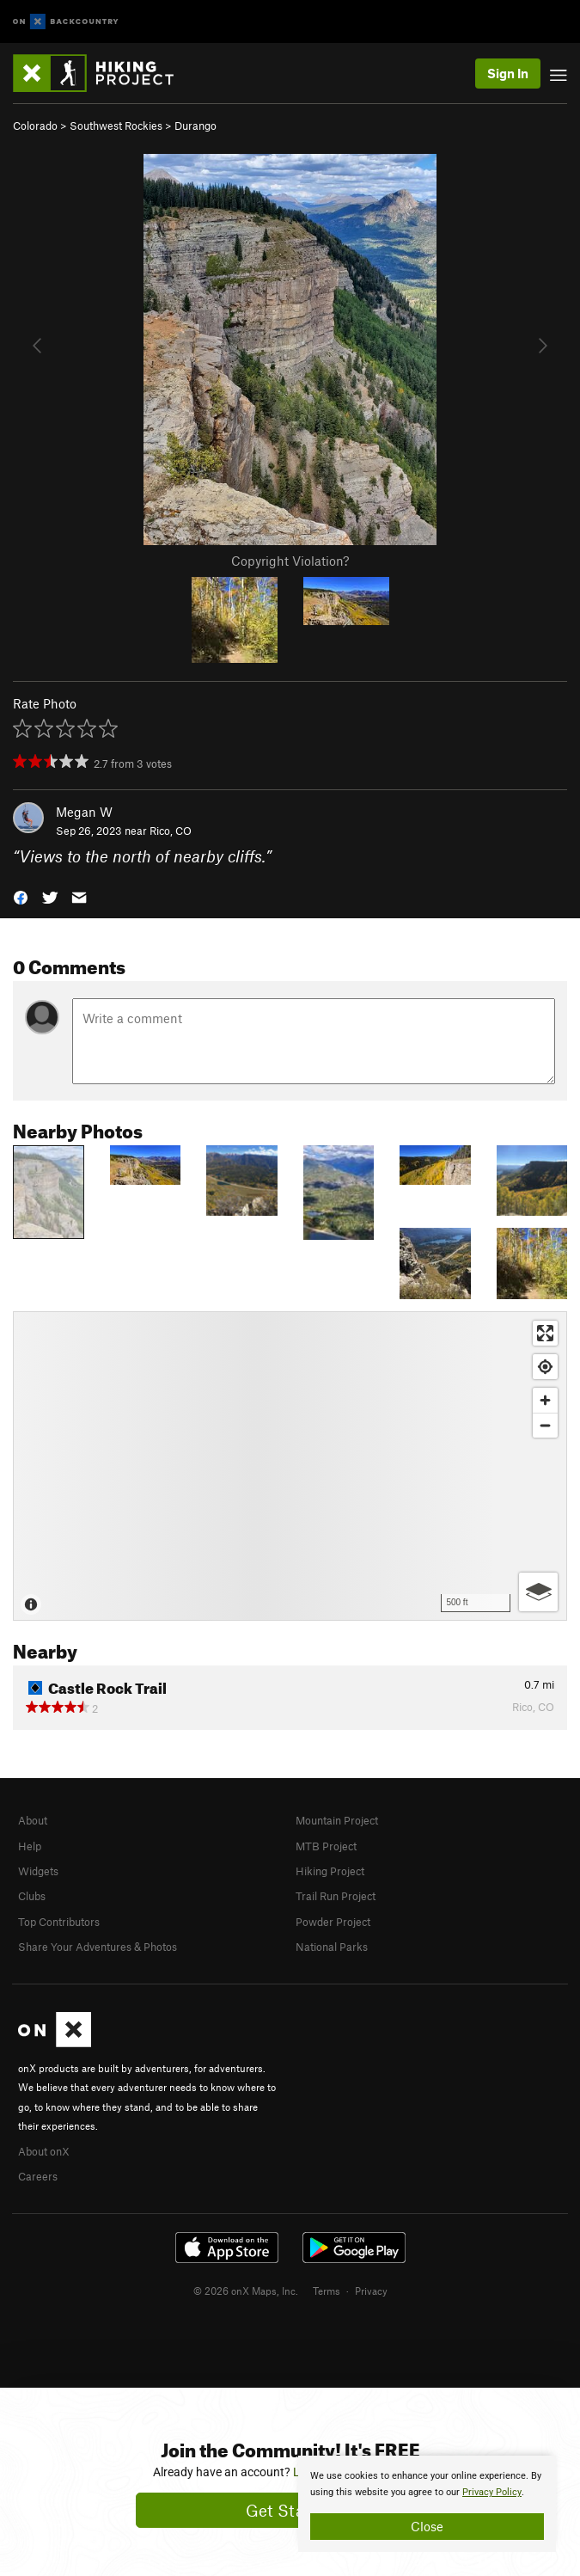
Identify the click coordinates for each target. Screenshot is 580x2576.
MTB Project (326, 1846)
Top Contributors (59, 1922)
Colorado (35, 125)
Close (427, 2526)
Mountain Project (337, 1820)
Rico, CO (171, 830)
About (32, 1820)
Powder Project (333, 1922)
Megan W (84, 811)
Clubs (32, 1896)
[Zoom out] (545, 1425)
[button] (20, 896)
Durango (195, 125)
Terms (326, 2291)
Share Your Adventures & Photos (97, 1946)
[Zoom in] (545, 1400)
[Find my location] (545, 1366)
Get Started (290, 2510)
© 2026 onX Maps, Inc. (245, 2291)
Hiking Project (330, 1871)
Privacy (371, 2291)
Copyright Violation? (290, 560)
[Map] (290, 1466)
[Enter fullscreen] (545, 1333)
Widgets (38, 1871)
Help (29, 1846)
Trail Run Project (335, 1896)
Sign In (507, 73)
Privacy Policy (492, 2492)
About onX (44, 2151)
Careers (38, 2176)
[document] (427, 2504)
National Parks (332, 1946)
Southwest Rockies (116, 125)
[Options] (538, 1592)
